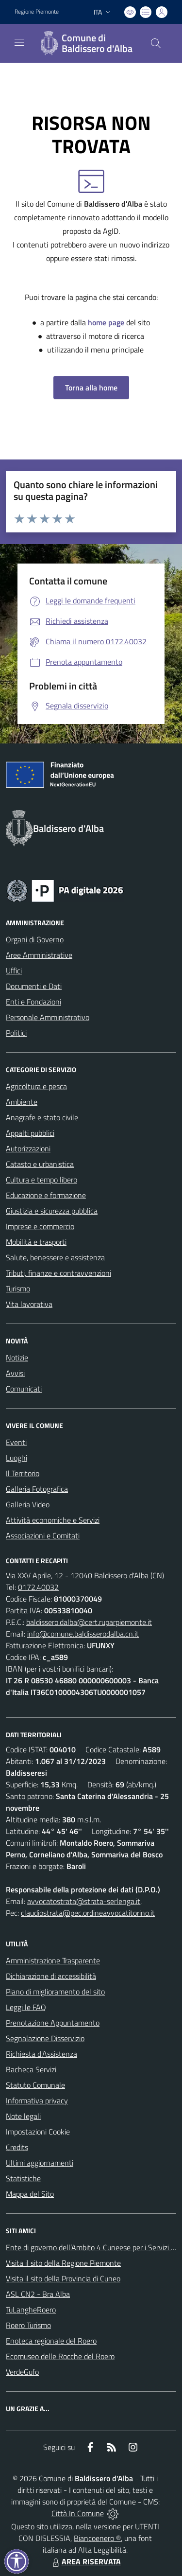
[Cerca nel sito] (155, 43)
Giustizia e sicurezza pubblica (52, 1211)
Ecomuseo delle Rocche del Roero (60, 2356)
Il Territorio (22, 1473)
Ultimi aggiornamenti (39, 2163)
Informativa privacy (37, 2100)
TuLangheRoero (31, 2309)
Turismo (18, 1288)
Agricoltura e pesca (36, 1086)
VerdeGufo (22, 2372)
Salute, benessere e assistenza (55, 1257)
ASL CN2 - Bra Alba (38, 2294)
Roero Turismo (28, 2325)
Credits (17, 2147)
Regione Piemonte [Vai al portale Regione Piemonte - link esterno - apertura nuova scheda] (37, 11)
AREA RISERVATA (85, 2561)
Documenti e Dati (34, 986)
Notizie (17, 1357)
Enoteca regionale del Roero (51, 2341)
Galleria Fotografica (37, 1489)
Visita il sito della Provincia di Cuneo (63, 2278)
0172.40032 (38, 1587)
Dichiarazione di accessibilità (51, 1976)
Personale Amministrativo (47, 1017)
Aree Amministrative (39, 955)
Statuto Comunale (35, 2085)
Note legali (23, 2116)
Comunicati (24, 1388)
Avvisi (15, 1373)
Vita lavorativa (29, 1304)
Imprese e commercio (40, 1226)
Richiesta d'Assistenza (41, 2054)
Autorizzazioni (28, 1148)
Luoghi (16, 1458)
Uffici (14, 970)
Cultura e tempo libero (41, 1179)
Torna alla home (91, 387)
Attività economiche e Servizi (52, 1520)
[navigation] (19, 42)
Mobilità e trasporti (36, 1242)
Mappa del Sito (30, 2194)
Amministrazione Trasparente (53, 1960)
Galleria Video (28, 1504)
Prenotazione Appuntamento (52, 2023)
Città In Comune (77, 2513)
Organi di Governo (35, 939)
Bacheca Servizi (31, 2069)
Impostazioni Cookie (38, 2131)
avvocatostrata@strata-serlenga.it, (84, 1901)
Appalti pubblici (30, 1133)
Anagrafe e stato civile (42, 1117)
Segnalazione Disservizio (45, 2038)
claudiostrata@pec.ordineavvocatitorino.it (88, 1913)
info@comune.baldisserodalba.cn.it (83, 1634)
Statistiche (23, 2178)
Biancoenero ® (97, 2538)
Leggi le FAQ (26, 2007)
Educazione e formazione (46, 1195)
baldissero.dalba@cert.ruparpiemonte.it (89, 1622)
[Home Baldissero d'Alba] (86, 43)
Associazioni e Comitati (43, 1535)
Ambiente (21, 1102)
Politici (16, 1033)
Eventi (16, 1442)
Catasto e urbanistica (40, 1164)
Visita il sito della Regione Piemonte (63, 2263)
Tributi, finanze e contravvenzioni (58, 1273)
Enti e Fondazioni (33, 1001)
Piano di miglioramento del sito (55, 1991)
